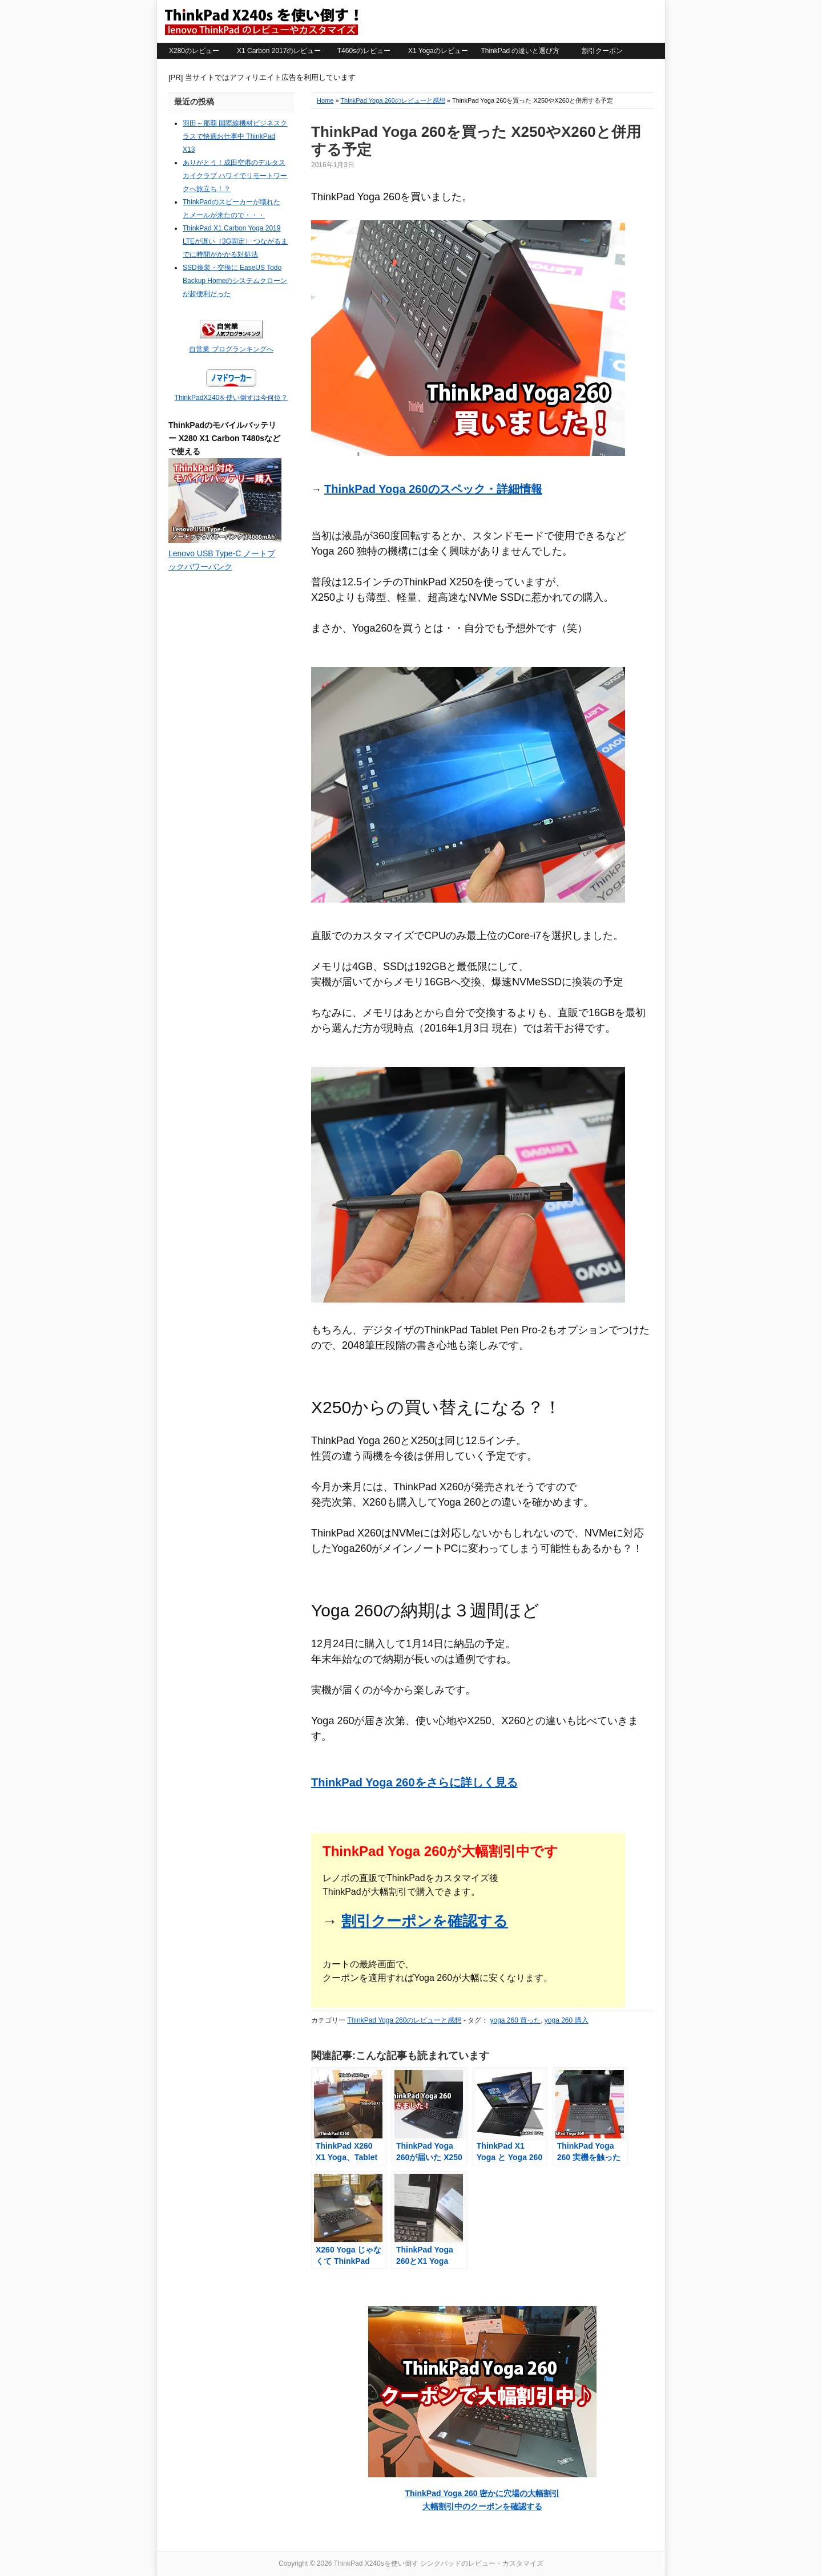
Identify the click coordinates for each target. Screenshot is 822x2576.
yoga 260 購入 (567, 2020)
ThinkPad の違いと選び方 (520, 51)
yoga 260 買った (515, 2020)
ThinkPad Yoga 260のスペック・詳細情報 (433, 489)
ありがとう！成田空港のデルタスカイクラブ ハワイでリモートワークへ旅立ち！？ (235, 176)
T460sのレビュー (363, 51)
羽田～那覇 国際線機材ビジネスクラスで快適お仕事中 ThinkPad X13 (235, 136)
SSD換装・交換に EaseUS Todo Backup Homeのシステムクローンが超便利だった (235, 281)
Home (325, 100)
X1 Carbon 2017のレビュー (279, 51)
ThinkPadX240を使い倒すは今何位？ (231, 398)
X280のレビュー (194, 51)
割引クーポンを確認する (424, 1921)
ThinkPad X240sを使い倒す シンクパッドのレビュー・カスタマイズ (261, 21)
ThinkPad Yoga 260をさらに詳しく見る (414, 1782)
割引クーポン (602, 51)
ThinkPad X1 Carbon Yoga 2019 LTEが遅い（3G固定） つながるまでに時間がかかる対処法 (235, 241)
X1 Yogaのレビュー (438, 51)
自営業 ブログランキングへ (231, 349)
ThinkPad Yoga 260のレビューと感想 (392, 100)
